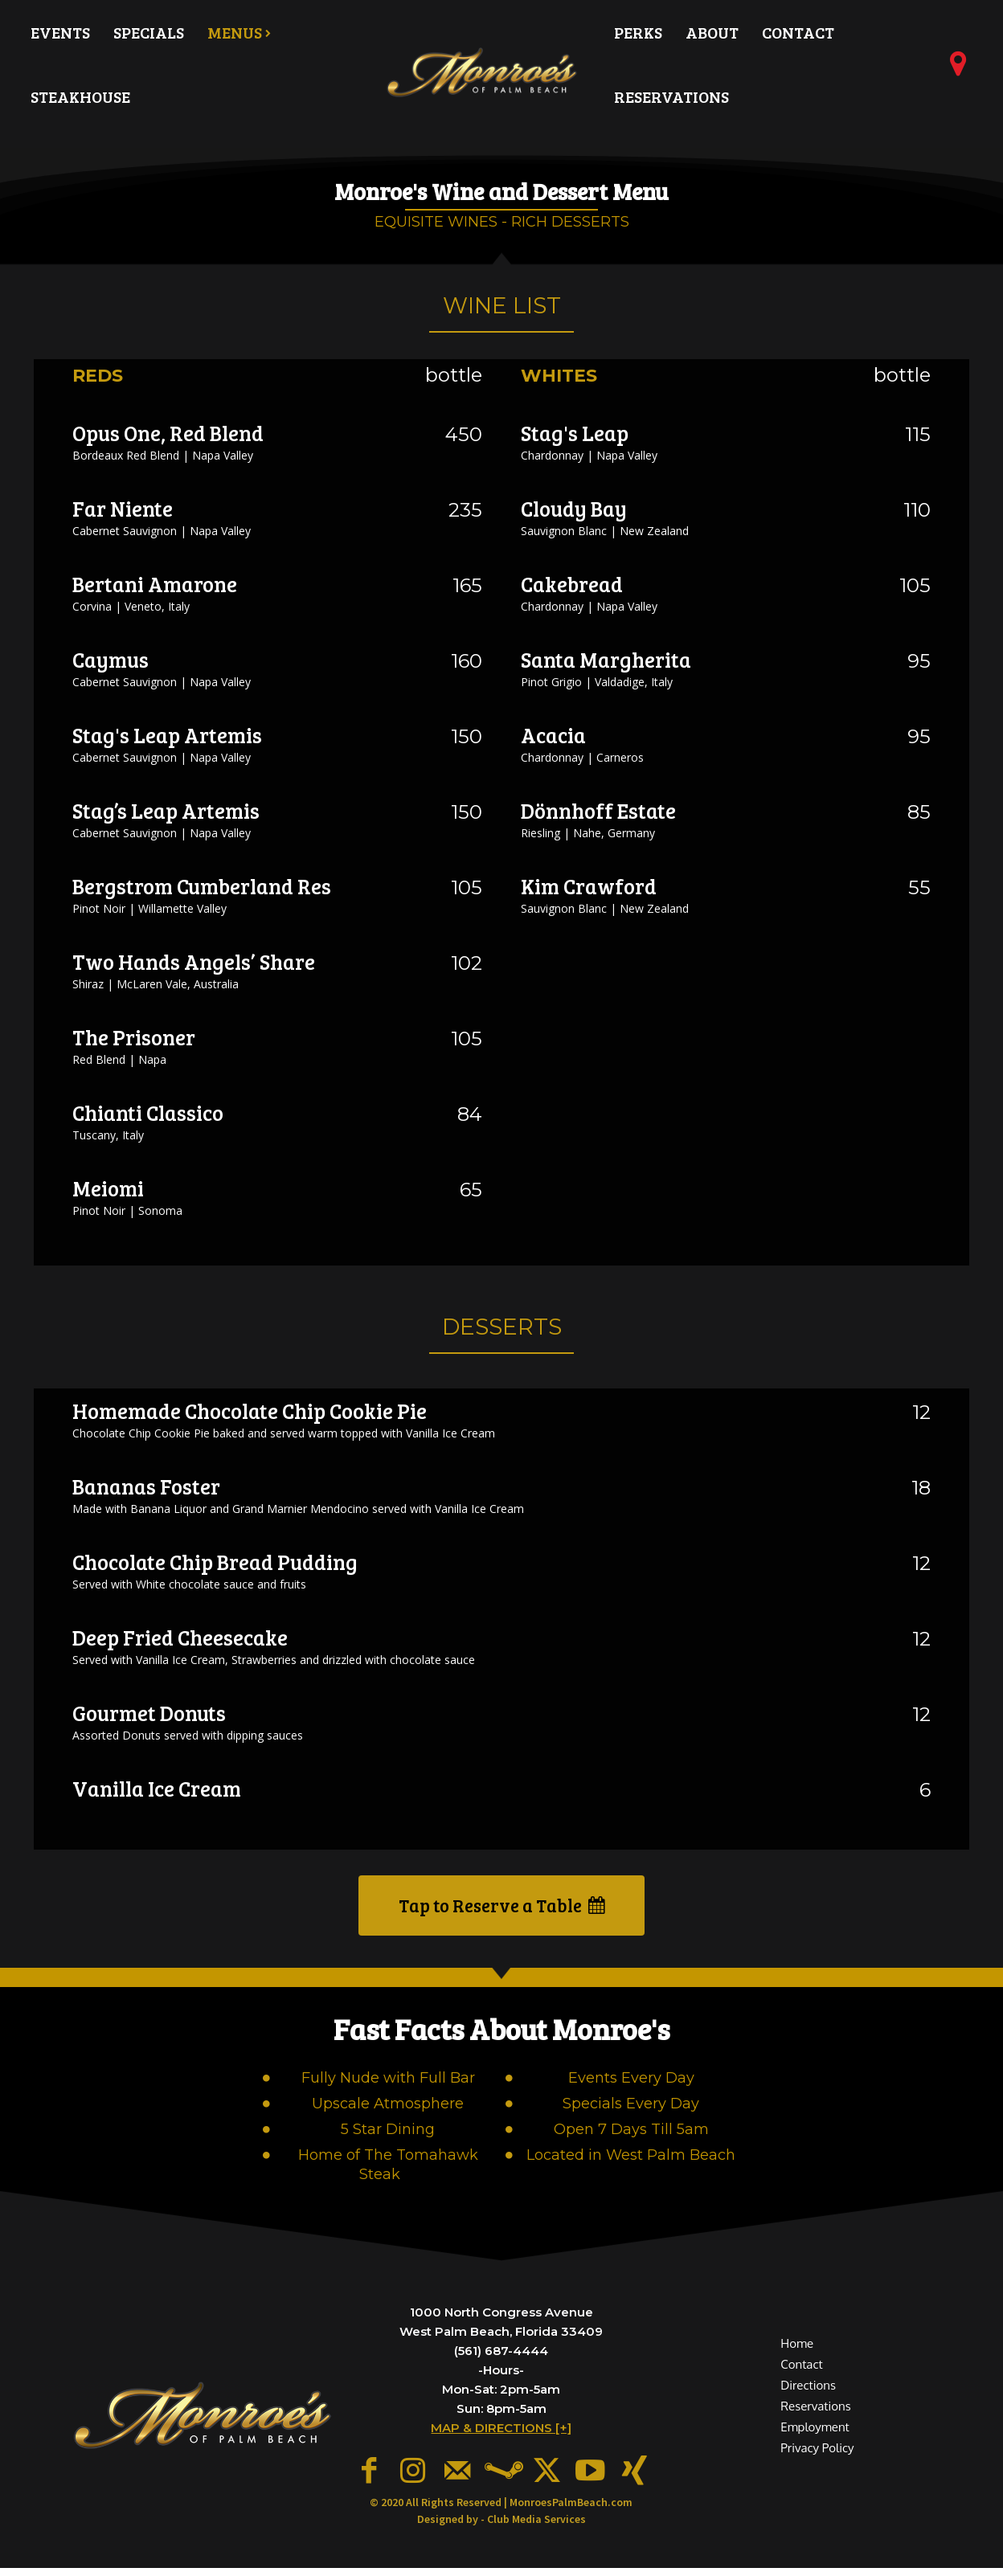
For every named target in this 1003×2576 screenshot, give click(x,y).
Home (796, 2353)
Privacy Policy (817, 2459)
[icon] (958, 69)
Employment (814, 2437)
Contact (801, 2374)
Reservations (815, 2416)
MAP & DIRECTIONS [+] (501, 2441)
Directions (808, 2395)
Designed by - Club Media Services (501, 2527)
